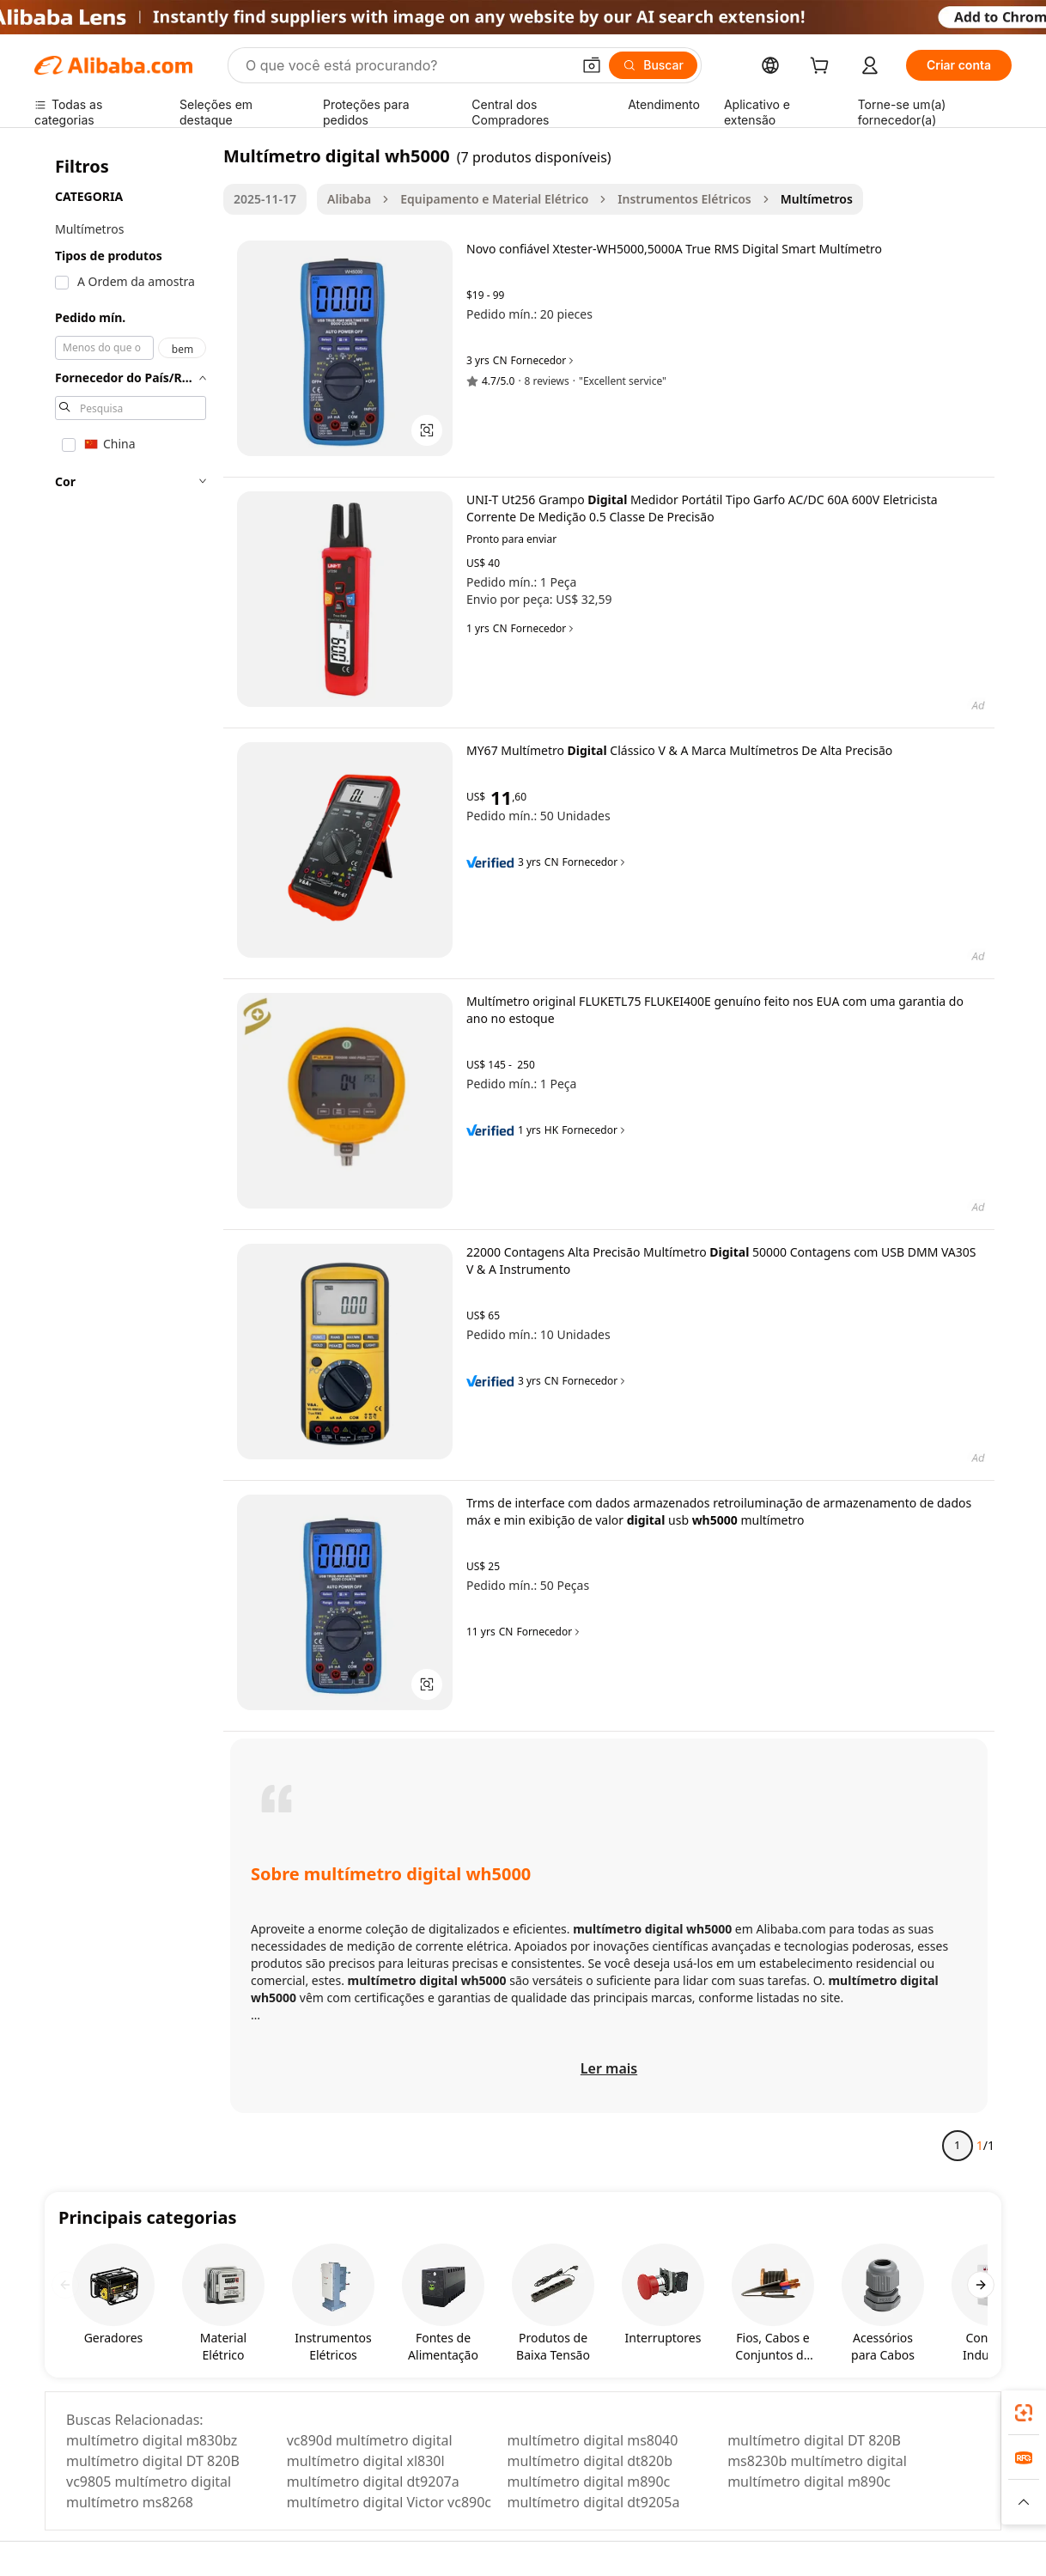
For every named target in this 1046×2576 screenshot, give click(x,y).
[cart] (823, 67)
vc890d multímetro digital (370, 2440)
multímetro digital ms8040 (592, 2440)
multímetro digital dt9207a (373, 2481)
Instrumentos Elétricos (684, 199)
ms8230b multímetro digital (817, 2460)
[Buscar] (653, 65)
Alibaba (349, 199)
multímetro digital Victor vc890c (389, 2502)
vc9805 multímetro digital (148, 2481)
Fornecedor (544, 361)
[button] (591, 65)
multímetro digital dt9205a (593, 2502)
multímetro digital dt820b (589, 2460)
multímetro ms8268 (129, 2502)
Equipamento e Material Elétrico (494, 199)
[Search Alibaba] (407, 65)
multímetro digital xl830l (366, 2460)
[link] (1023, 2412)
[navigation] (130, 1157)
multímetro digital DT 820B (814, 2440)
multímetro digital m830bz (151, 2440)
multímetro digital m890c (588, 2481)
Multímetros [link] (817, 199)
